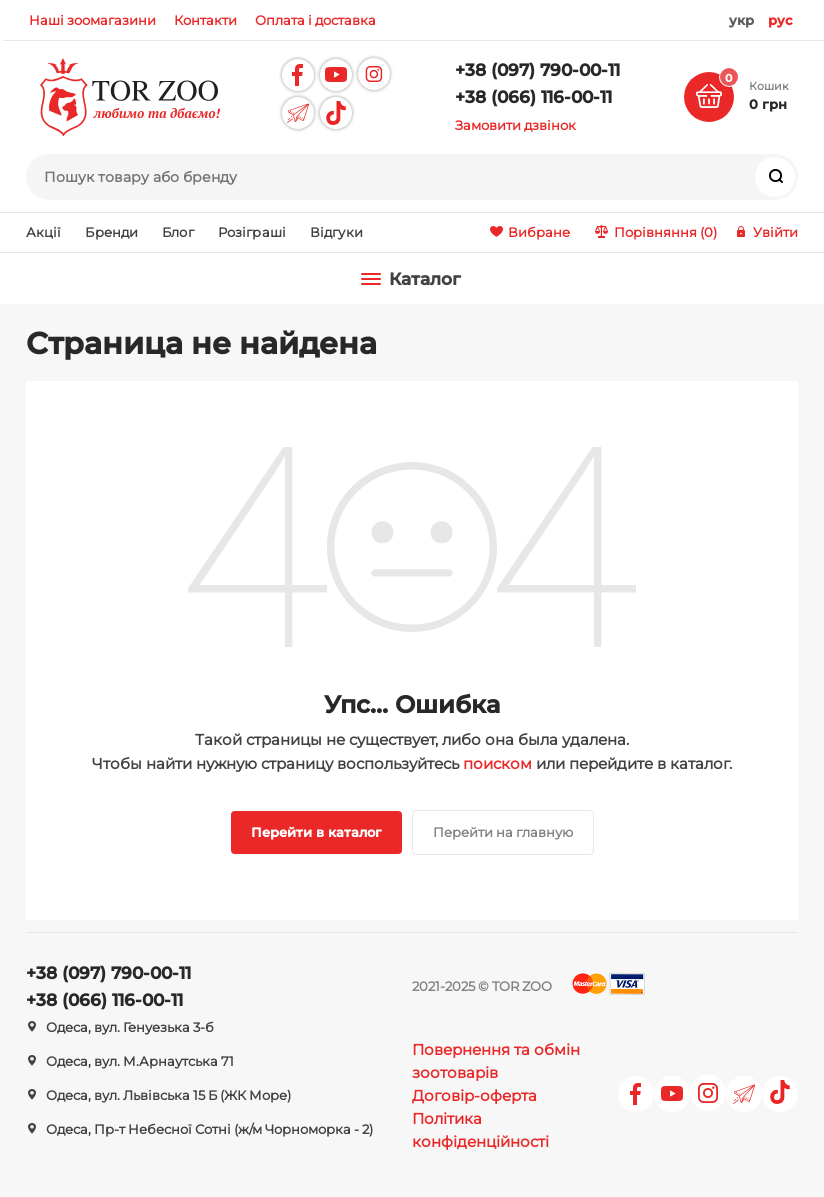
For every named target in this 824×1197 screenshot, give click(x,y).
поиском (497, 763)
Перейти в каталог (316, 832)
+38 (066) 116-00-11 (533, 97)
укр (741, 20)
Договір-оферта (474, 1095)
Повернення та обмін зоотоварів (496, 1061)
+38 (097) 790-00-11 (537, 70)
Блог (178, 232)
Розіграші (252, 232)
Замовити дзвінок (515, 125)
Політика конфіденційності (480, 1130)
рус (780, 20)
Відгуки (336, 232)
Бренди (111, 232)
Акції (44, 232)
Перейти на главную (503, 832)
